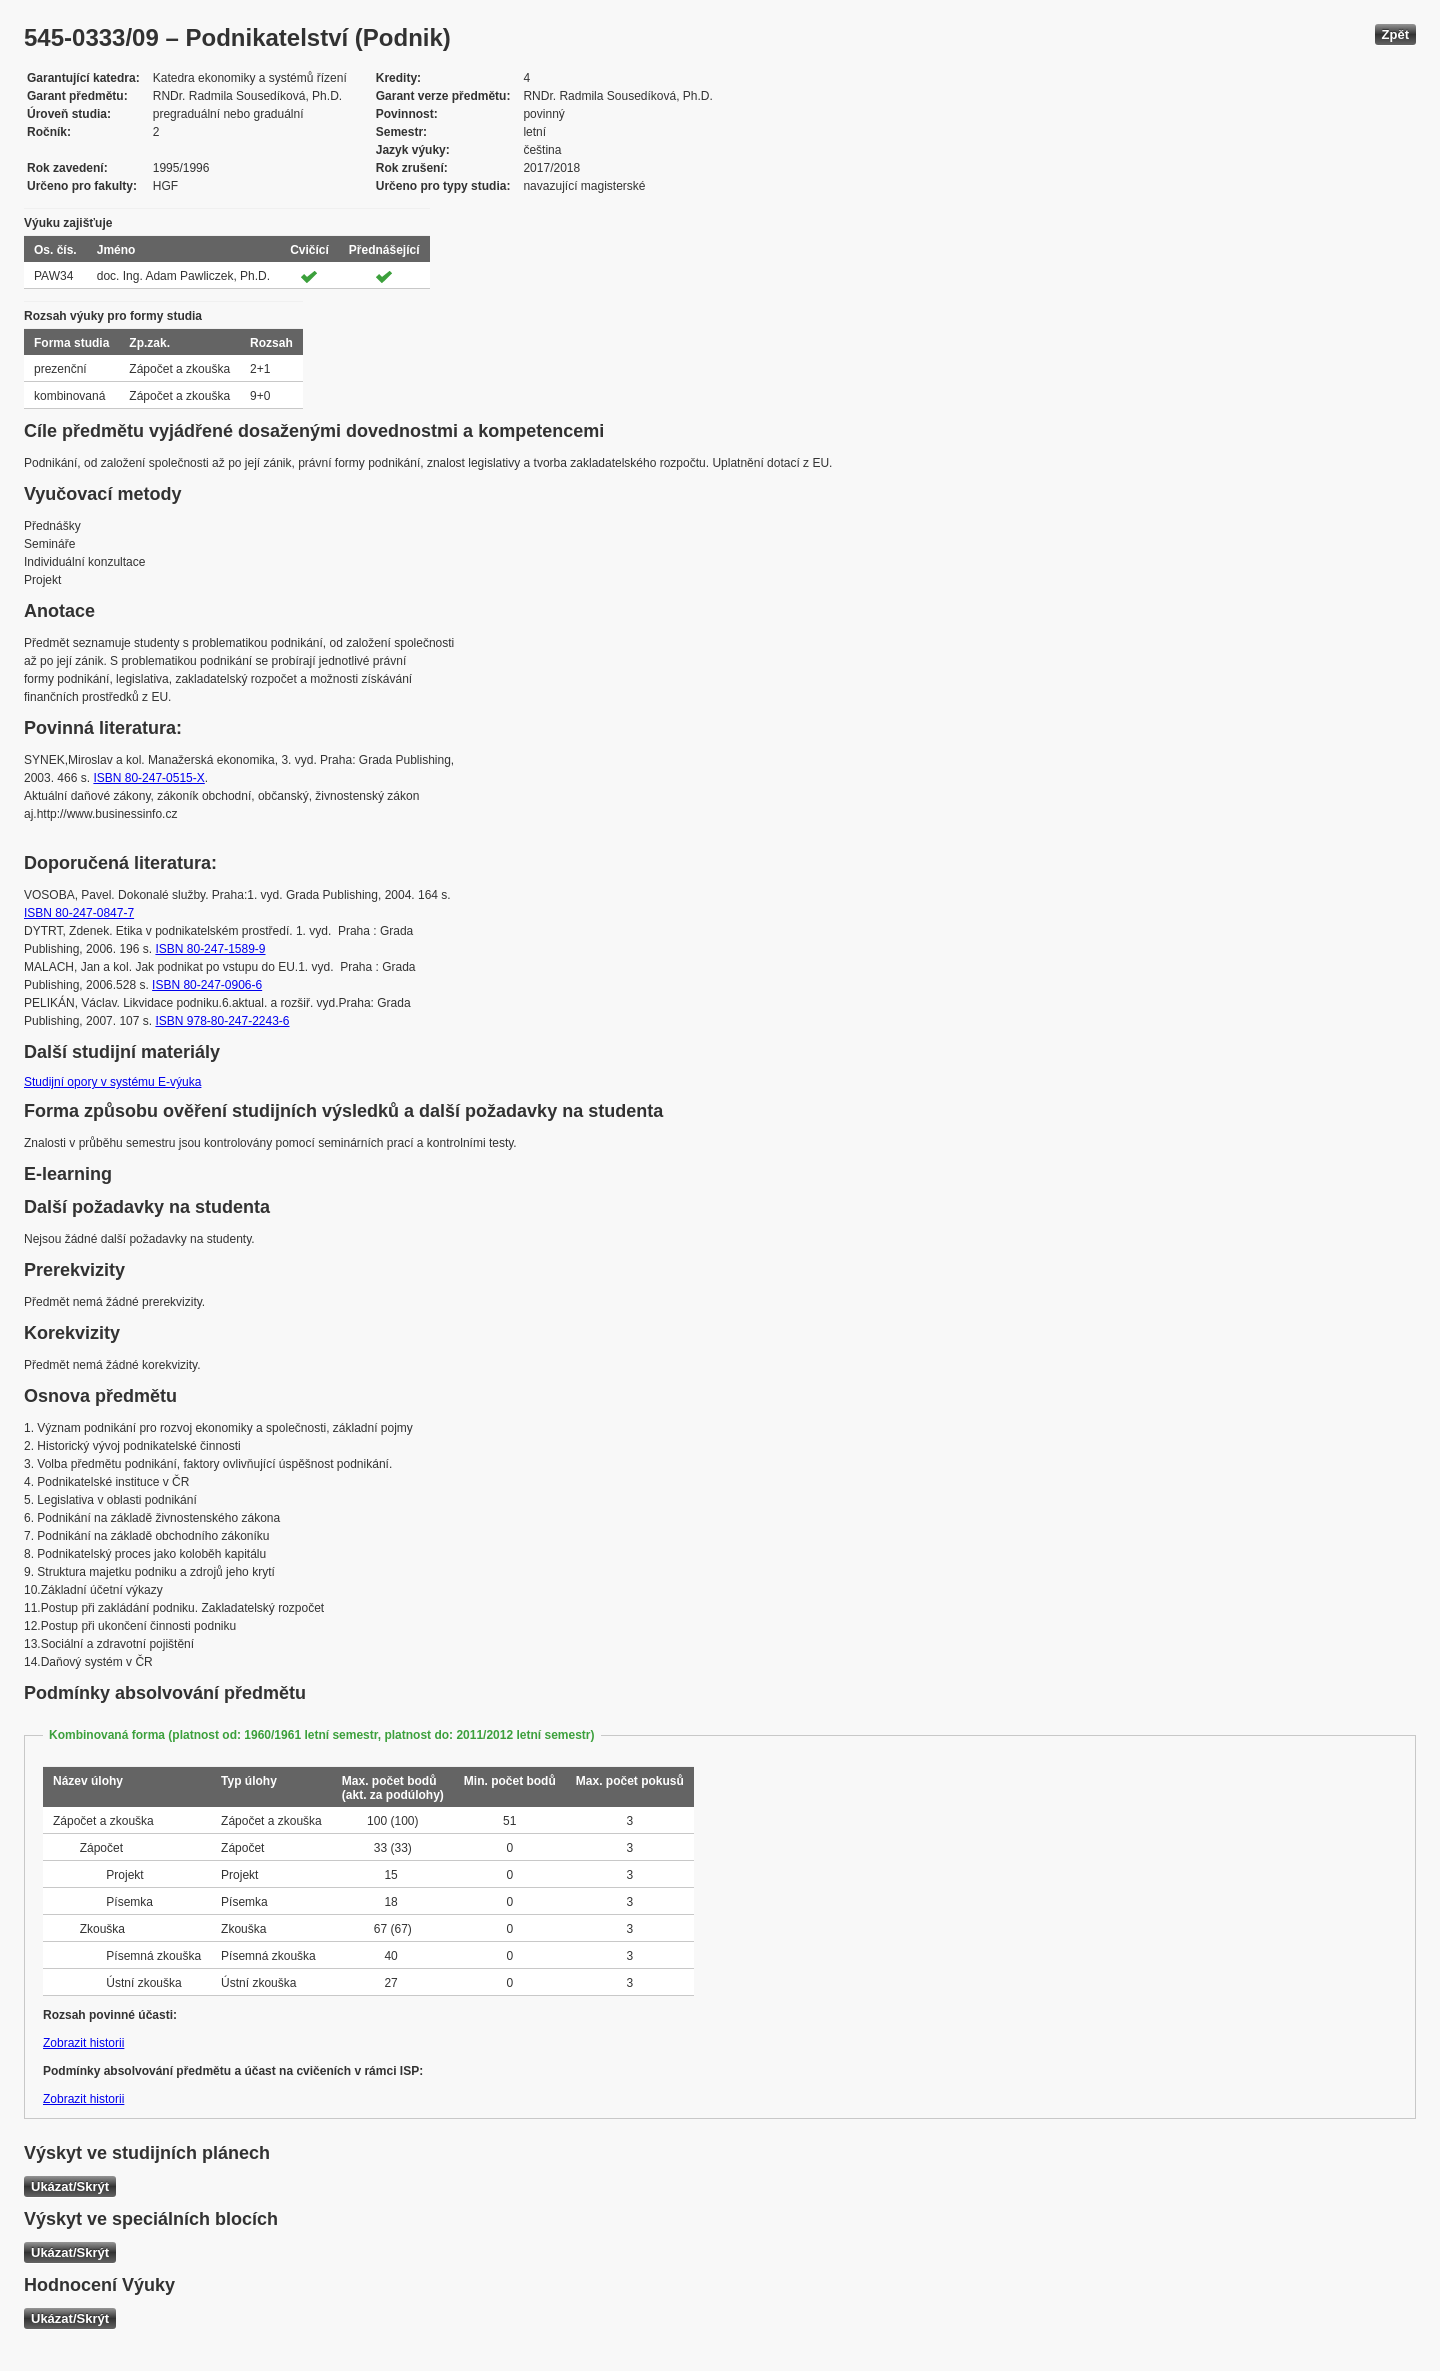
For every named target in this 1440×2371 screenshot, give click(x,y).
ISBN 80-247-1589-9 (210, 949)
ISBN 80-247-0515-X (148, 778)
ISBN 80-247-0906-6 (207, 985)
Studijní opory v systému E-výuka (112, 1082)
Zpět (1395, 34)
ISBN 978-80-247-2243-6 (222, 1021)
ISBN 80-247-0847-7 (79, 913)
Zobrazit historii (83, 2043)
